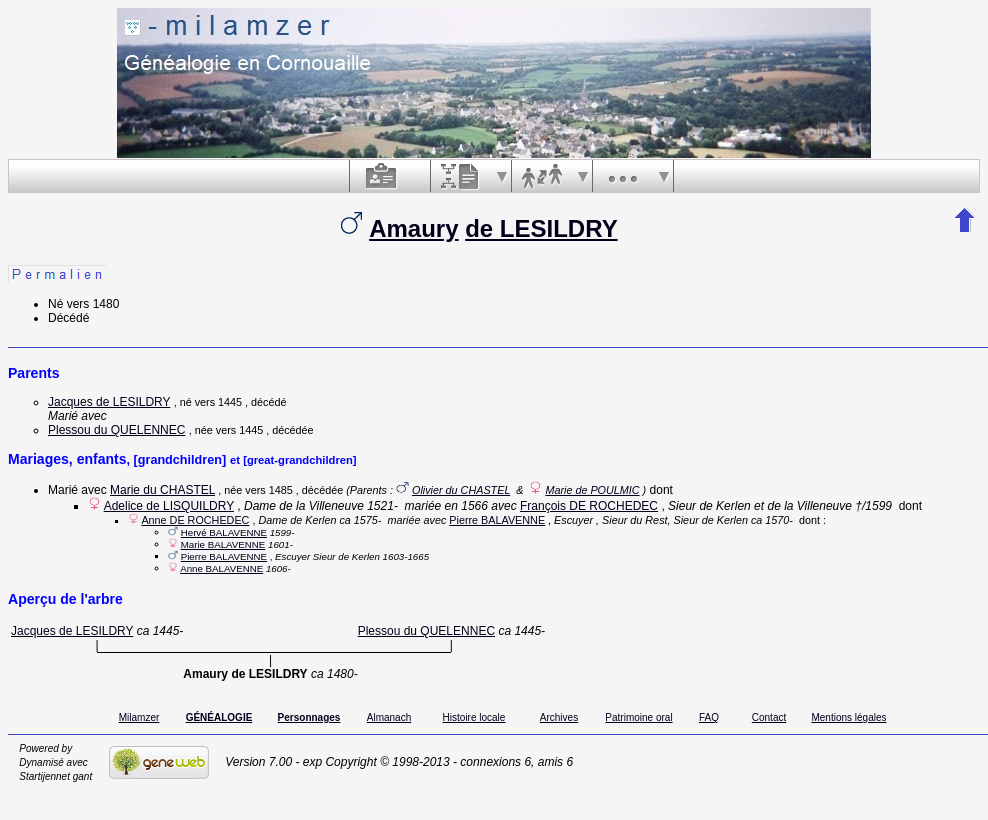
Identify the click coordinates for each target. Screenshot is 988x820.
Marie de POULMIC (592, 490)
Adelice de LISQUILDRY (169, 506)
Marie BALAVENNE (223, 544)
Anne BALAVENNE (221, 568)
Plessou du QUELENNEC (116, 430)
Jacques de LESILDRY (109, 402)
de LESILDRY (541, 228)
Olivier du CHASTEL (461, 490)
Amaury (413, 228)
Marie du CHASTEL (162, 490)
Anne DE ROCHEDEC (195, 520)
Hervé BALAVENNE (224, 532)
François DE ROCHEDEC (589, 506)
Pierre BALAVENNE (497, 520)
